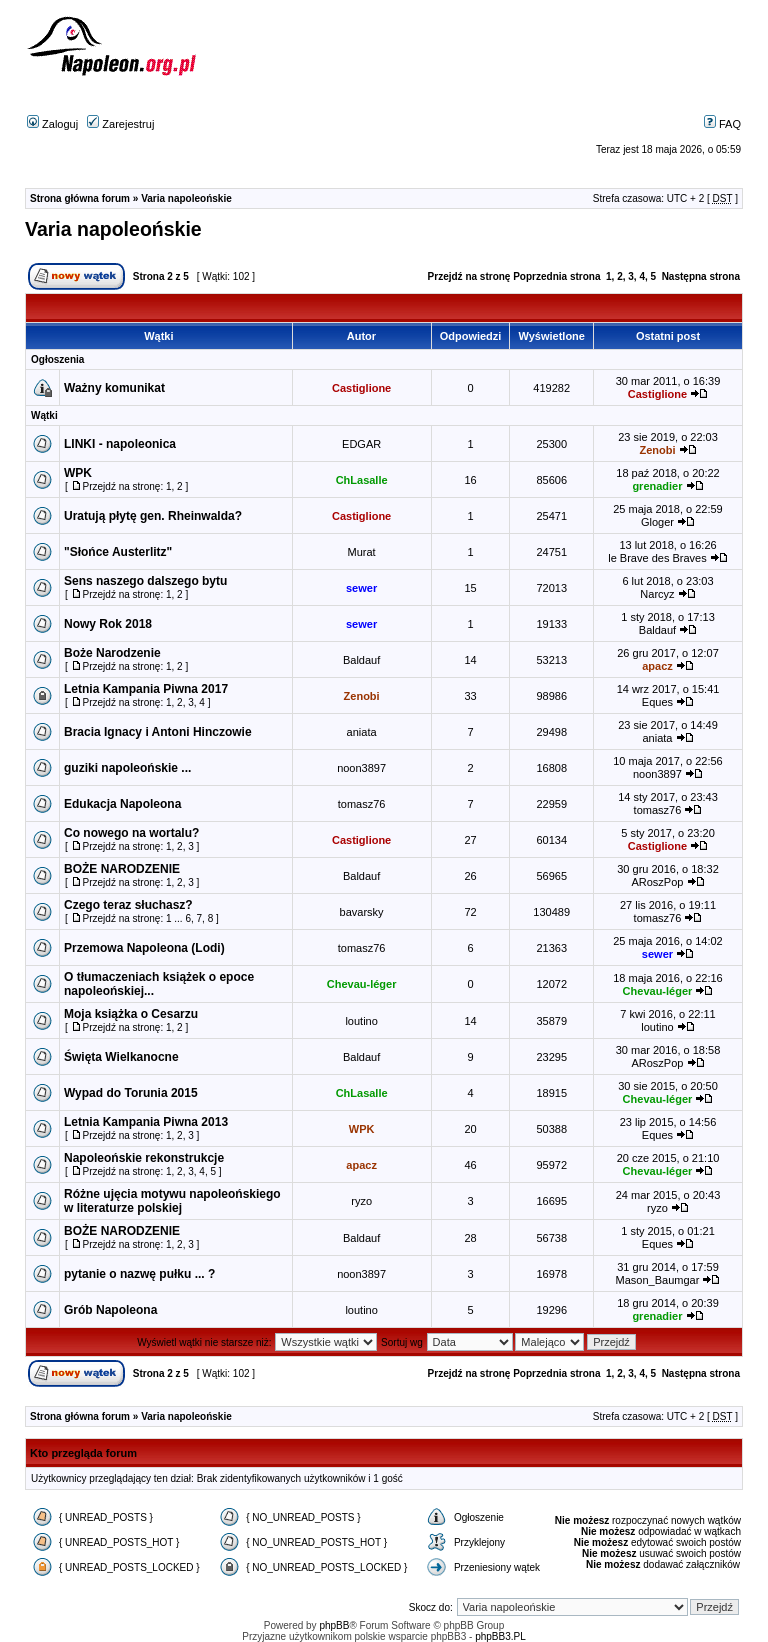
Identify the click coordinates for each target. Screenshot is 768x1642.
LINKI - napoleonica (120, 444)
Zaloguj (52, 124)
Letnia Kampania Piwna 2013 (146, 1122)
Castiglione (361, 388)
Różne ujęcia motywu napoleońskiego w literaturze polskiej (172, 1201)
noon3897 (361, 768)
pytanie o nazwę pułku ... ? (139, 1274)
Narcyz (657, 594)
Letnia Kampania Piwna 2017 (146, 689)
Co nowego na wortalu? (131, 833)
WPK (78, 473)
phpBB (334, 1625)
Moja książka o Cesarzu (131, 1014)
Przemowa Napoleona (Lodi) (144, 948)
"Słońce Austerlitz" (118, 552)
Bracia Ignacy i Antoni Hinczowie (158, 732)
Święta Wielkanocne (121, 1057)
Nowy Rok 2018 (108, 624)
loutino (361, 1021)
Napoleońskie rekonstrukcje (144, 1158)
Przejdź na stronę (469, 276)
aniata (362, 732)
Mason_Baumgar (658, 1280)
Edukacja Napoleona (122, 804)
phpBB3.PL (500, 1636)
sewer (361, 588)
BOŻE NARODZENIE (122, 869)
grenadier (657, 486)
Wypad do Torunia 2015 (131, 1093)
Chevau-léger (362, 984)
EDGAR (361, 444)
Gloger (657, 522)
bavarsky (362, 912)
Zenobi (657, 450)
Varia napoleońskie (186, 198)
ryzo (361, 1201)
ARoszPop (657, 882)
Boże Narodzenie (112, 653)
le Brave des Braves (657, 558)
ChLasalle (362, 480)
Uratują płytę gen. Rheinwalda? (153, 516)
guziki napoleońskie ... (127, 768)
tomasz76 (362, 804)
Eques (657, 702)
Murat (362, 552)
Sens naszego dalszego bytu (145, 581)
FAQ (722, 124)
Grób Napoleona (110, 1310)
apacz (657, 666)
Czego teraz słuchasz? (128, 905)
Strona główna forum (80, 198)
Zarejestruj (120, 124)
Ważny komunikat (114, 388)
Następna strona (701, 276)
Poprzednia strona (556, 276)
